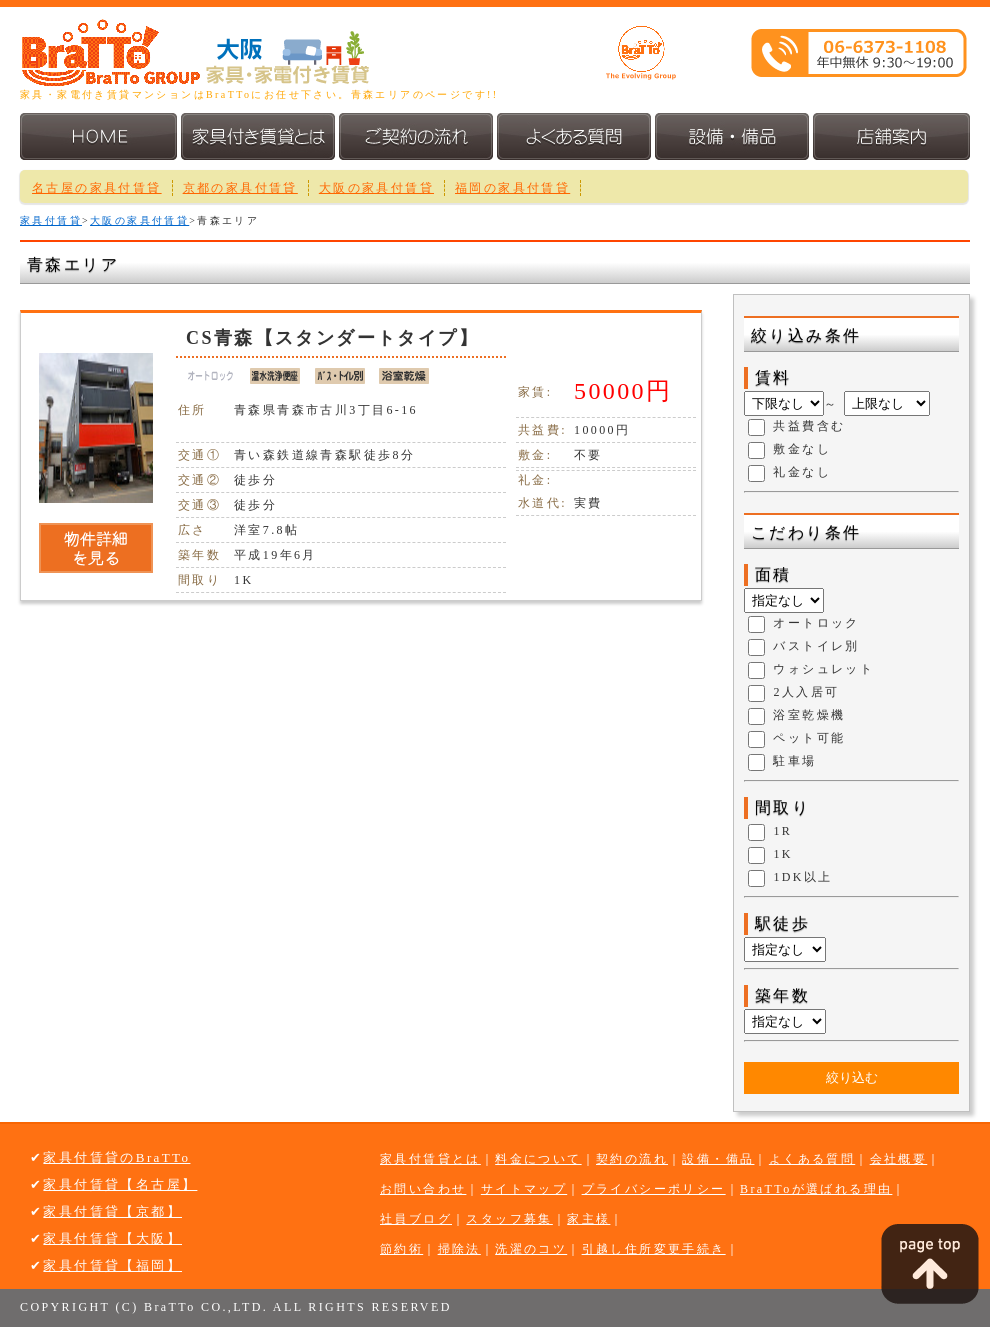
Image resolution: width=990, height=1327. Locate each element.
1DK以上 (802, 878)
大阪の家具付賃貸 (376, 188)
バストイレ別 (816, 647)
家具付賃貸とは (430, 1159)
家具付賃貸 (51, 220)
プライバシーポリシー (654, 1189)
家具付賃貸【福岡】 (112, 1265)
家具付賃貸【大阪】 (112, 1238)
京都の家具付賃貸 (240, 188)
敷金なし (802, 450)
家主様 (588, 1219)
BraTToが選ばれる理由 (816, 1189)
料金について (538, 1159)
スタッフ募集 (509, 1219)
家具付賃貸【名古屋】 (120, 1184)
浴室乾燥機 (809, 716)
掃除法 (459, 1249)
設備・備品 (718, 1159)
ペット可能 (809, 739)
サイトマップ (524, 1189)
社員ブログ (416, 1219)
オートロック (816, 624)
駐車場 (794, 762)
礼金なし (802, 473)
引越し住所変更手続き (654, 1249)
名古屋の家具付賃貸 (97, 188)
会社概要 (899, 1159)
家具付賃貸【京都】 (112, 1211)
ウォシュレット (823, 670)
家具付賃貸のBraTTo (116, 1157)
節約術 (401, 1249)
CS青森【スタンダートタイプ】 (332, 338)
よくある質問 (812, 1159)
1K (782, 855)
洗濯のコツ (531, 1249)
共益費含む (809, 427)
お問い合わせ (423, 1189)
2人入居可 (806, 693)
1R (782, 832)
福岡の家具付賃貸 (512, 188)
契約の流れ (632, 1159)
